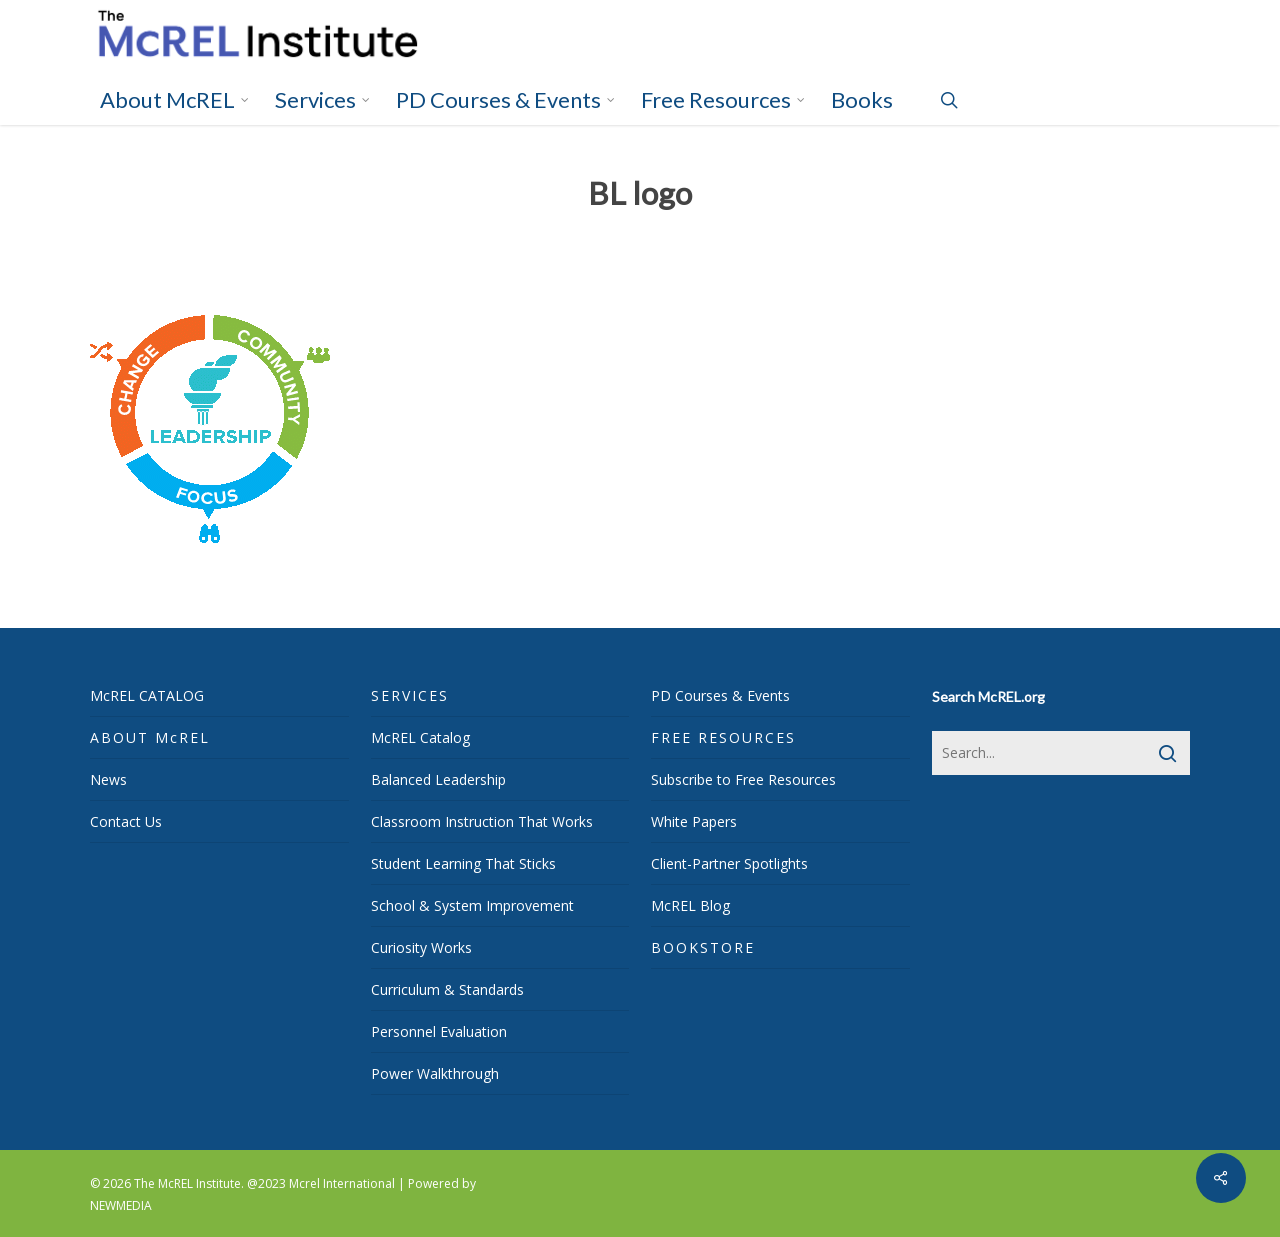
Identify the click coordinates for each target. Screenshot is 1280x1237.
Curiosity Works (421, 947)
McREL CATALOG (147, 695)
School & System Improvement (472, 905)
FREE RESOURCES (723, 737)
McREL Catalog (420, 737)
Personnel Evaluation (439, 1031)
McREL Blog (690, 905)
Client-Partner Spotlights (729, 863)
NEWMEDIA (121, 1205)
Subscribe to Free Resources (743, 779)
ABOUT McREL (150, 737)
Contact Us (126, 821)
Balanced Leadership (438, 779)
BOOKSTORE (703, 947)
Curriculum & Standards (447, 989)
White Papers (694, 821)
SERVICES (410, 695)
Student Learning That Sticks (463, 863)
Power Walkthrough (435, 1073)
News (108, 779)
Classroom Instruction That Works (482, 821)
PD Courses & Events (720, 695)
